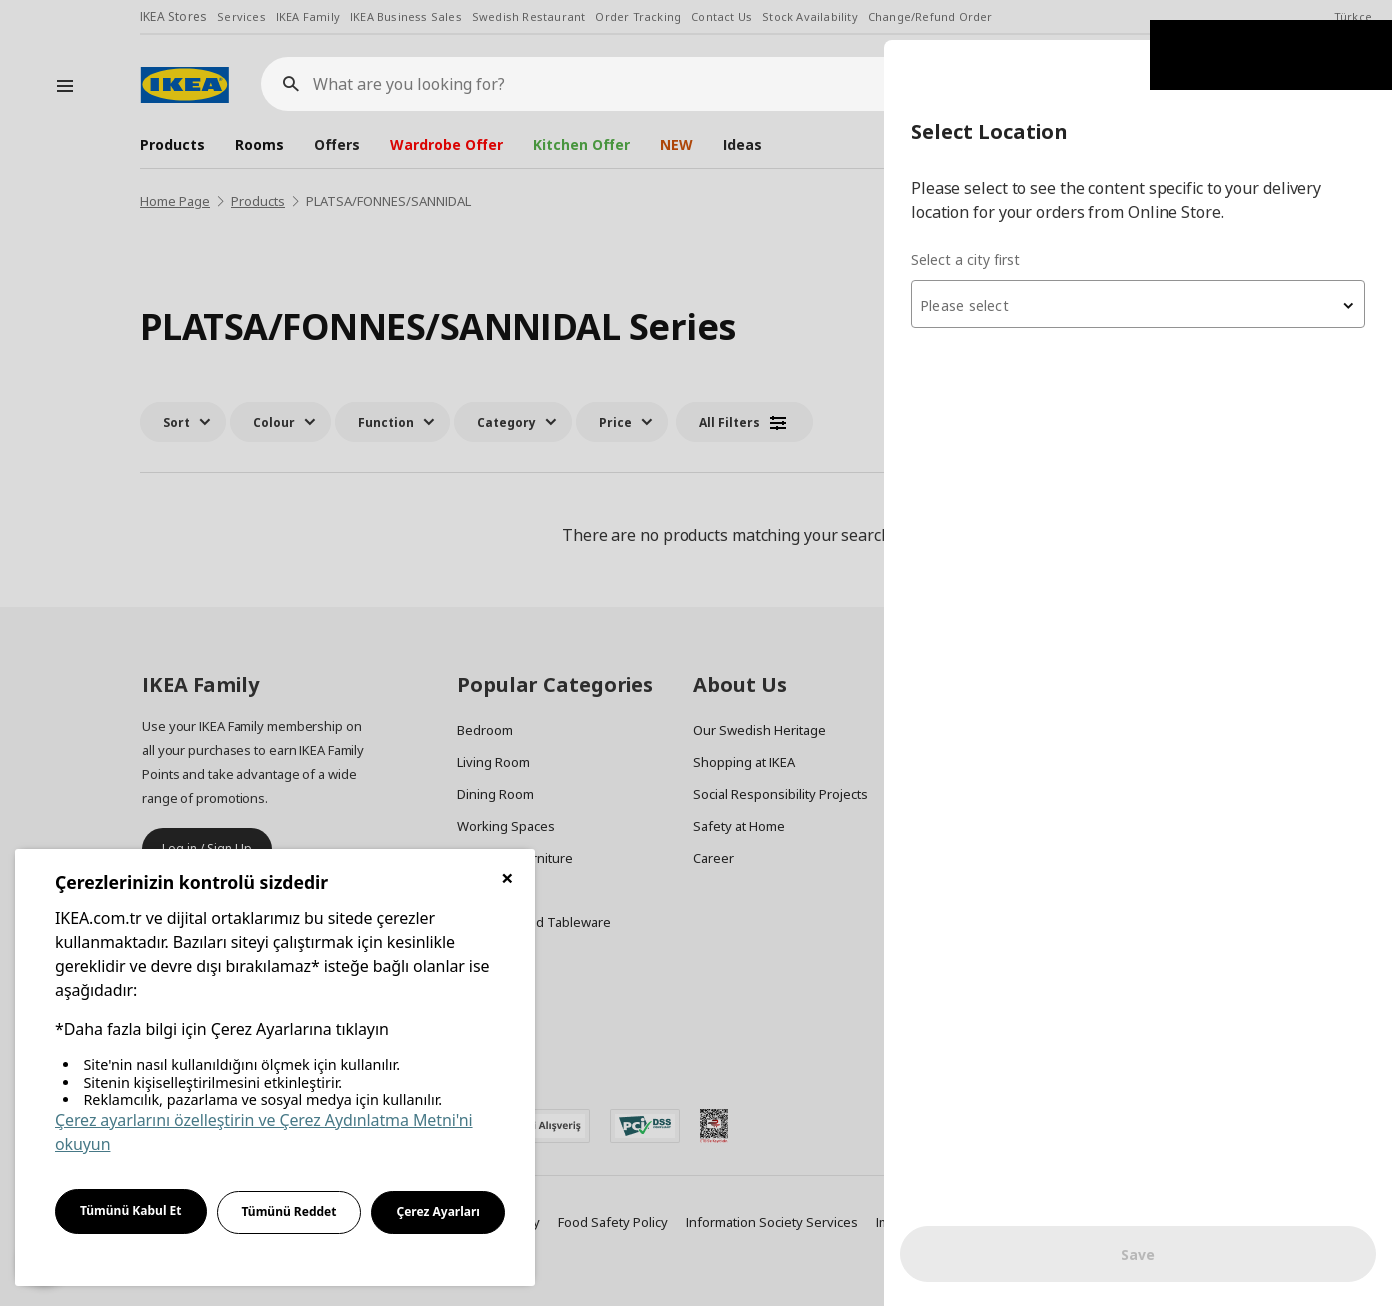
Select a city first (993, 219)
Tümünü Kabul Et (131, 1210)
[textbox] (1152, 266)
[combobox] (1152, 264)
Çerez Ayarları (438, 1211)
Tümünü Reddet (289, 1211)
